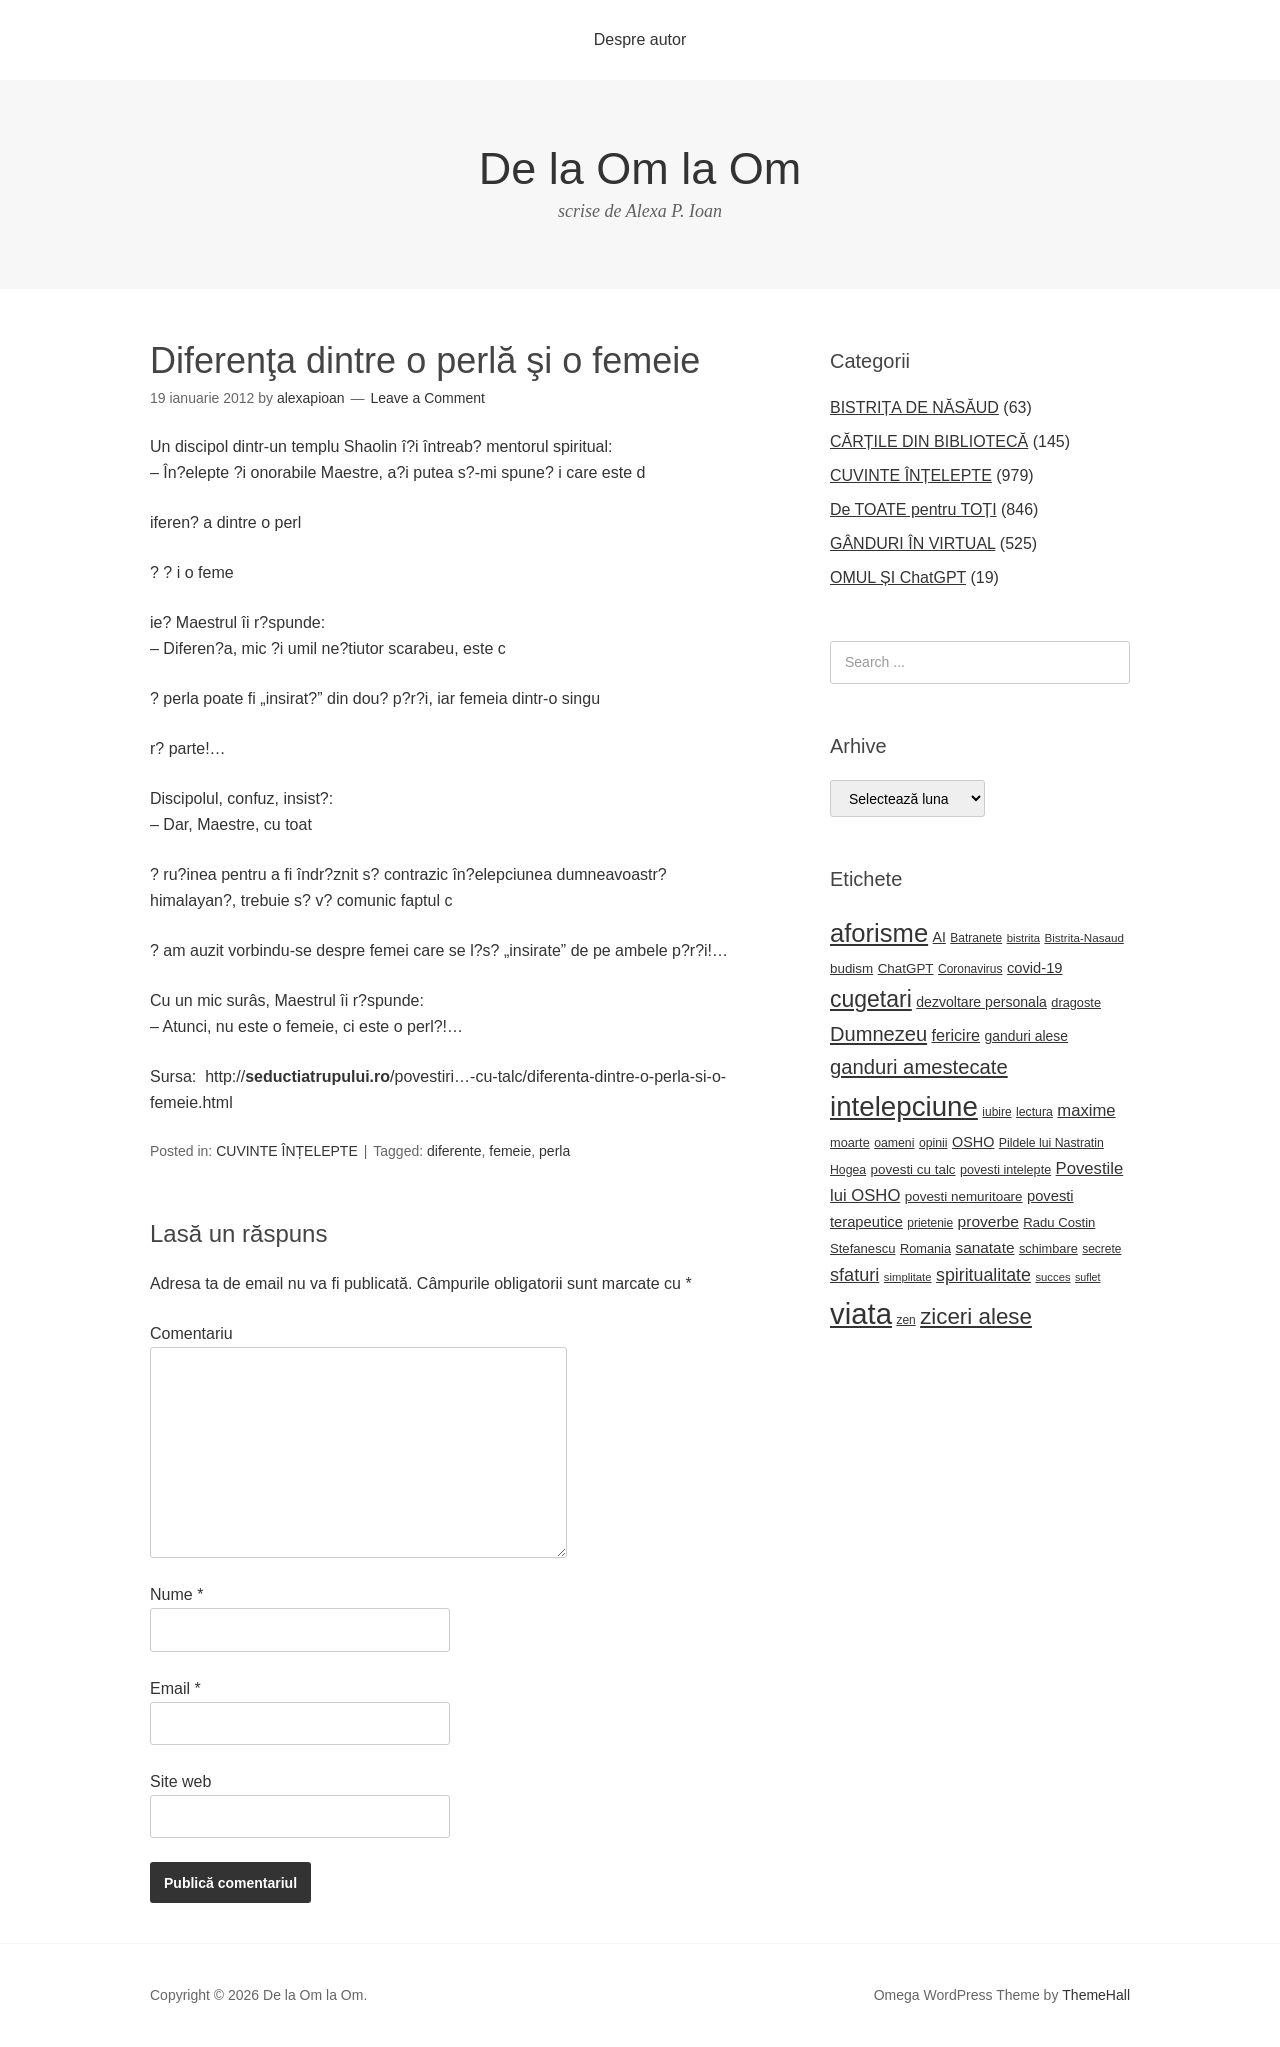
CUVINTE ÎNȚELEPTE (287, 1151)
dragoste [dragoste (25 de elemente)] (1076, 1002)
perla (554, 1151)
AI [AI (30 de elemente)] (939, 937)
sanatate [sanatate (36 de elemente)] (985, 1247)
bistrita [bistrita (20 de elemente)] (1023, 938)
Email (175, 1688)
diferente (454, 1151)
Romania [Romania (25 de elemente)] (925, 1248)
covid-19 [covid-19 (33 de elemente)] (1035, 968)
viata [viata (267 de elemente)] (861, 1313)
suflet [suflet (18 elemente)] (1087, 1277)
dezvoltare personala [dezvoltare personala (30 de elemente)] (981, 1002)
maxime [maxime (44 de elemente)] (1086, 1110)
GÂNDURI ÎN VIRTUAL (912, 543)
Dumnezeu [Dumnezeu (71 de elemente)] (878, 1034)
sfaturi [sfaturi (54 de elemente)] (854, 1275)
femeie (510, 1151)
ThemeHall (1096, 1995)
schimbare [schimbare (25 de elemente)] (1048, 1248)
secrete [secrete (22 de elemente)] (1101, 1249)
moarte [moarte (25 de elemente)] (850, 1142)
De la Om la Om (640, 168)
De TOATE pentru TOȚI (913, 509)
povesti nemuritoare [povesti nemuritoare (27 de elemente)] (964, 1196)
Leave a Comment (428, 398)
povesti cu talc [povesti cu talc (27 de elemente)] (913, 1169)
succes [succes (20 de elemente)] (1052, 1277)
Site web (180, 1781)
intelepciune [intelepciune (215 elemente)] (904, 1106)
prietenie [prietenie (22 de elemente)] (930, 1223)
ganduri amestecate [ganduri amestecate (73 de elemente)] (919, 1067)
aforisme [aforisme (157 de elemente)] (879, 933)
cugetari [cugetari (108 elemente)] (871, 999)
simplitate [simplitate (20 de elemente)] (908, 1277)
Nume (176, 1594)
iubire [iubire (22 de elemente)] (996, 1112)
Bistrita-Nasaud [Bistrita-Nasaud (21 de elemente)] (1083, 937)
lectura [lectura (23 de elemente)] (1034, 1112)
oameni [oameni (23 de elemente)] (894, 1143)
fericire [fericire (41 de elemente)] (956, 1035)
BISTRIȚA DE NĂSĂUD (914, 407)
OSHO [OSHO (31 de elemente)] (973, 1142)
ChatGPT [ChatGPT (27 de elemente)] (906, 968)
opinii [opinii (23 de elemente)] (933, 1143)
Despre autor (640, 39)
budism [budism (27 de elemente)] (851, 968)
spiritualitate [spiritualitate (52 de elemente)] (983, 1275)
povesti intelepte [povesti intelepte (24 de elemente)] (1005, 1170)
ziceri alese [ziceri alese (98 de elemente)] (976, 1316)
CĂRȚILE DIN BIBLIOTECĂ (929, 441)
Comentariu (191, 1333)
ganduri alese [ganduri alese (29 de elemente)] (1027, 1036)
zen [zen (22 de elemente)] (905, 1320)
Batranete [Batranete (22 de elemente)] (976, 938)
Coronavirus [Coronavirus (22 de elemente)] (970, 969)
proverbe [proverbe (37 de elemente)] (988, 1221)
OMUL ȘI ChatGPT (898, 577)
